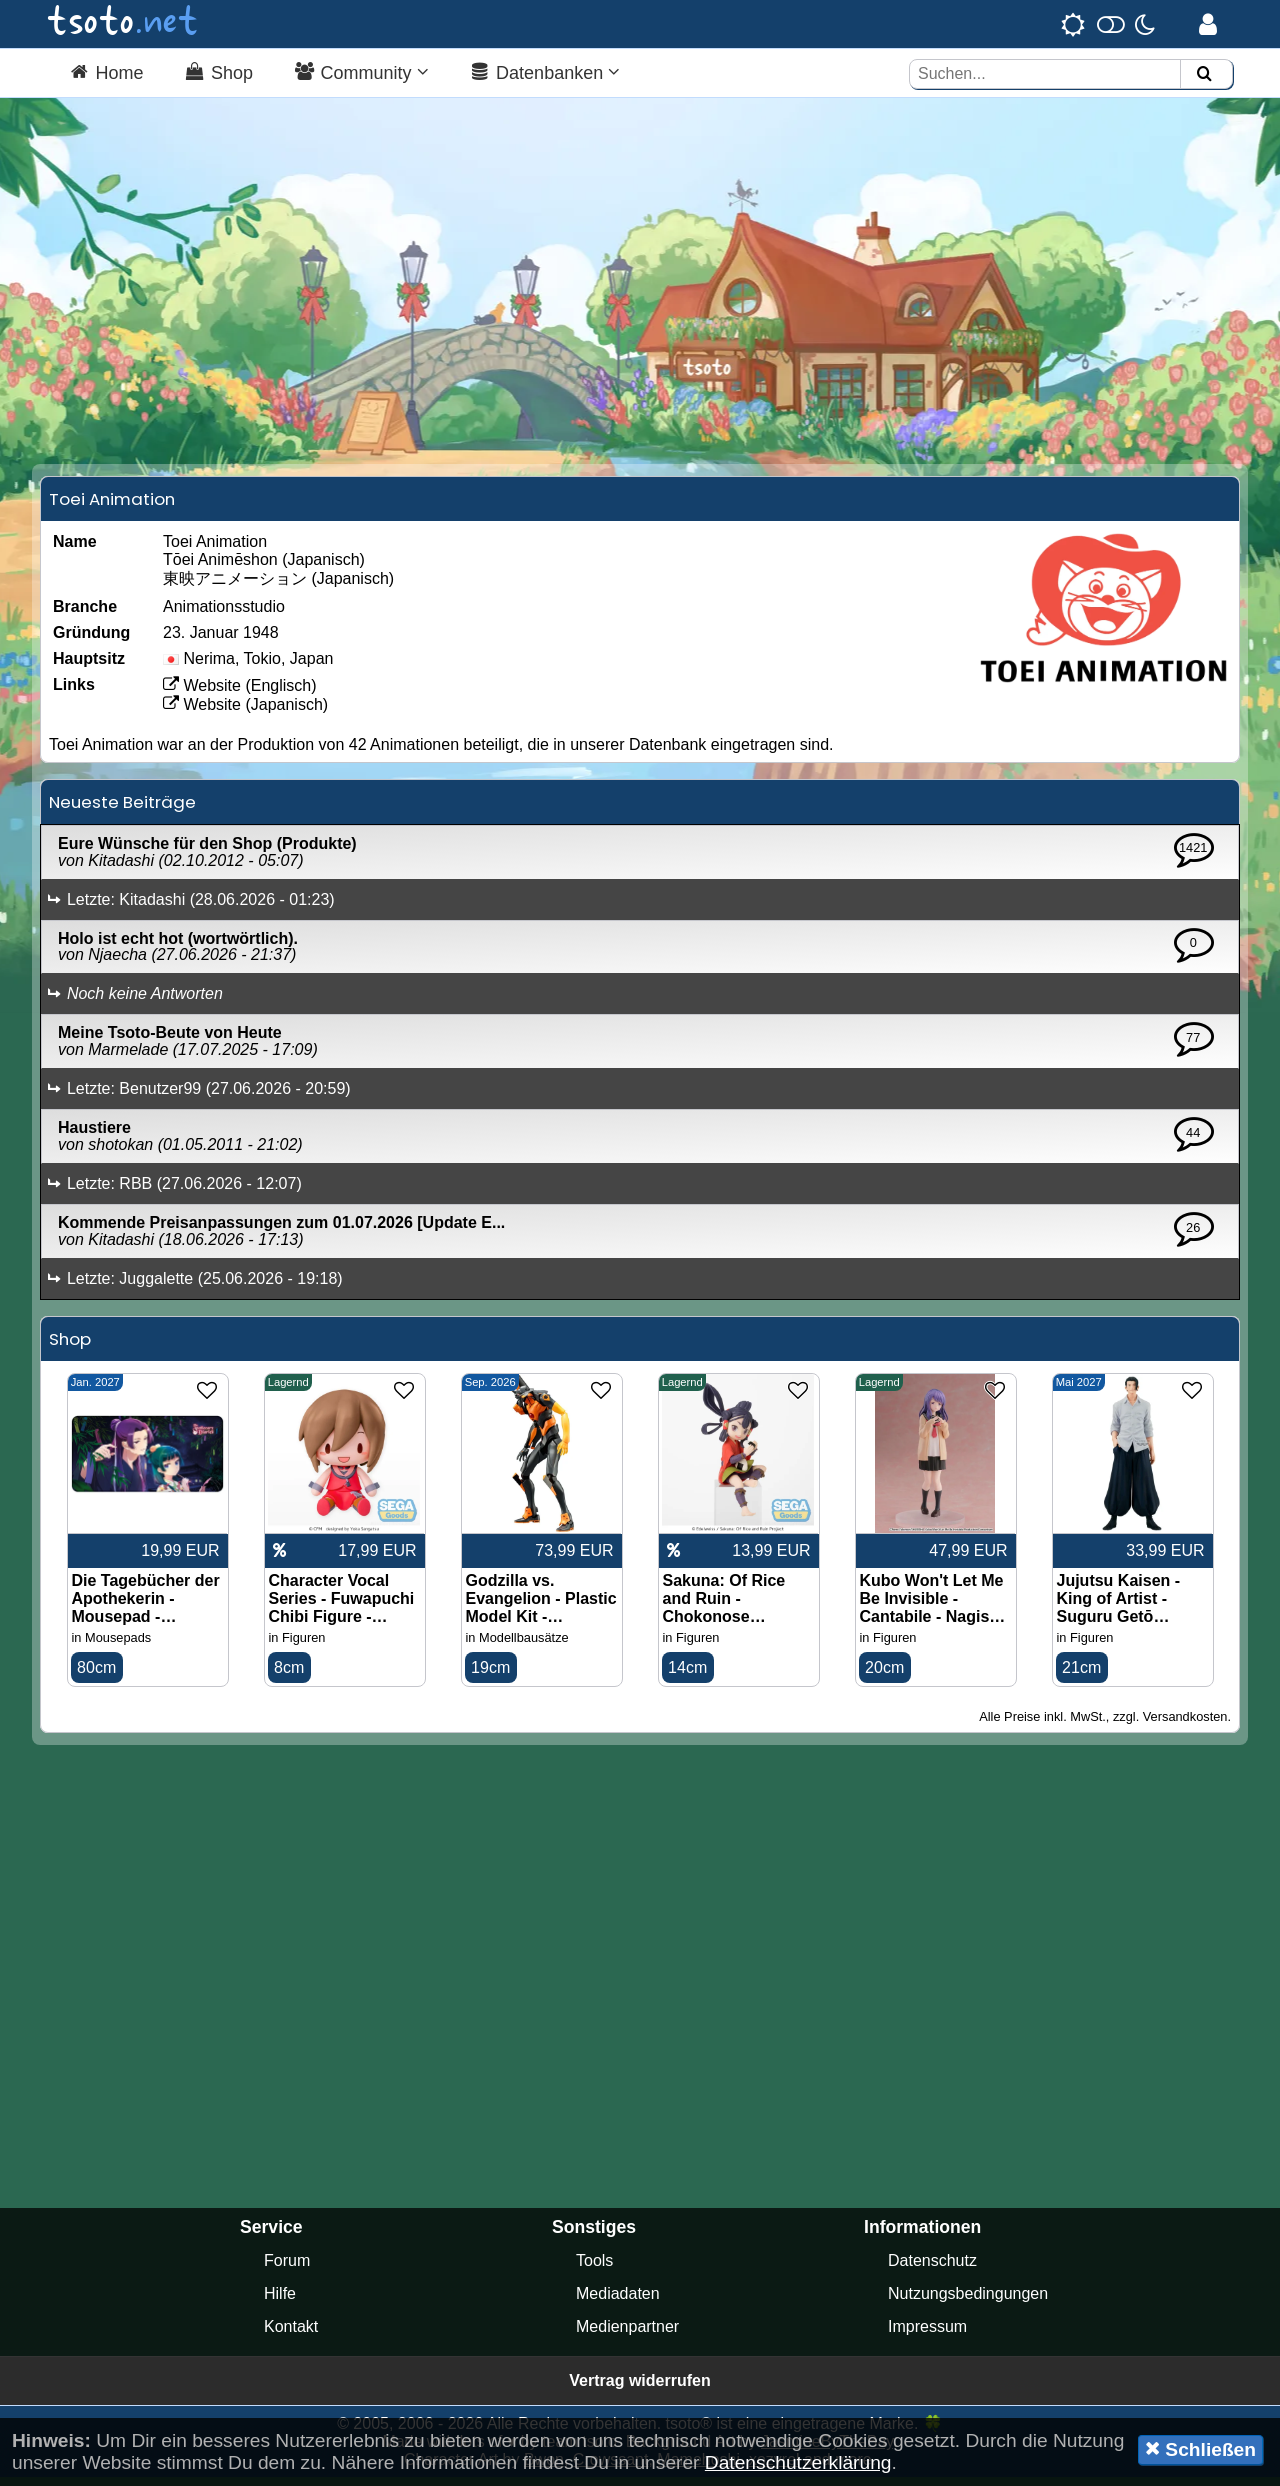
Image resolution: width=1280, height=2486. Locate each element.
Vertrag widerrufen (639, 2389)
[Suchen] (1204, 74)
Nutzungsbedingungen (968, 2302)
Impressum (927, 2335)
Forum (287, 2269)
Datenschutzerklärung (798, 2462)
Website (202, 693)
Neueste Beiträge (122, 810)
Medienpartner (627, 2335)
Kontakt (291, 2335)
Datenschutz (932, 2269)
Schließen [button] (1200, 2449)
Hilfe (280, 2302)
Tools (594, 2269)
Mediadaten (618, 2302)
